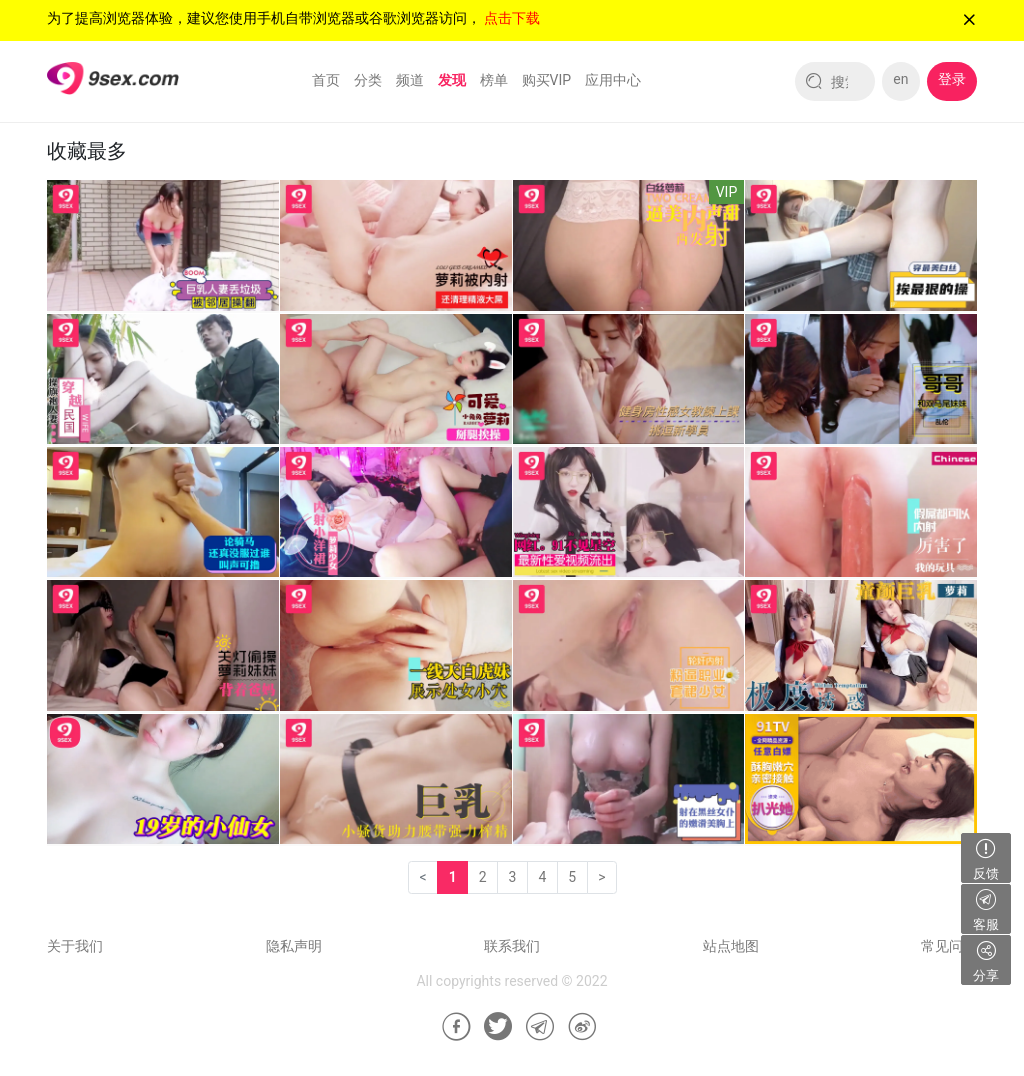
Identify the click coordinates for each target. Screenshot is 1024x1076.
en (900, 79)
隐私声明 (294, 946)
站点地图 (731, 946)
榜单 (494, 80)
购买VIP (547, 80)
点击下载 (512, 18)
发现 (452, 80)
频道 (410, 80)
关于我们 (75, 946)
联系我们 (512, 946)
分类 (368, 80)
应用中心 (613, 80)
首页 (326, 80)
